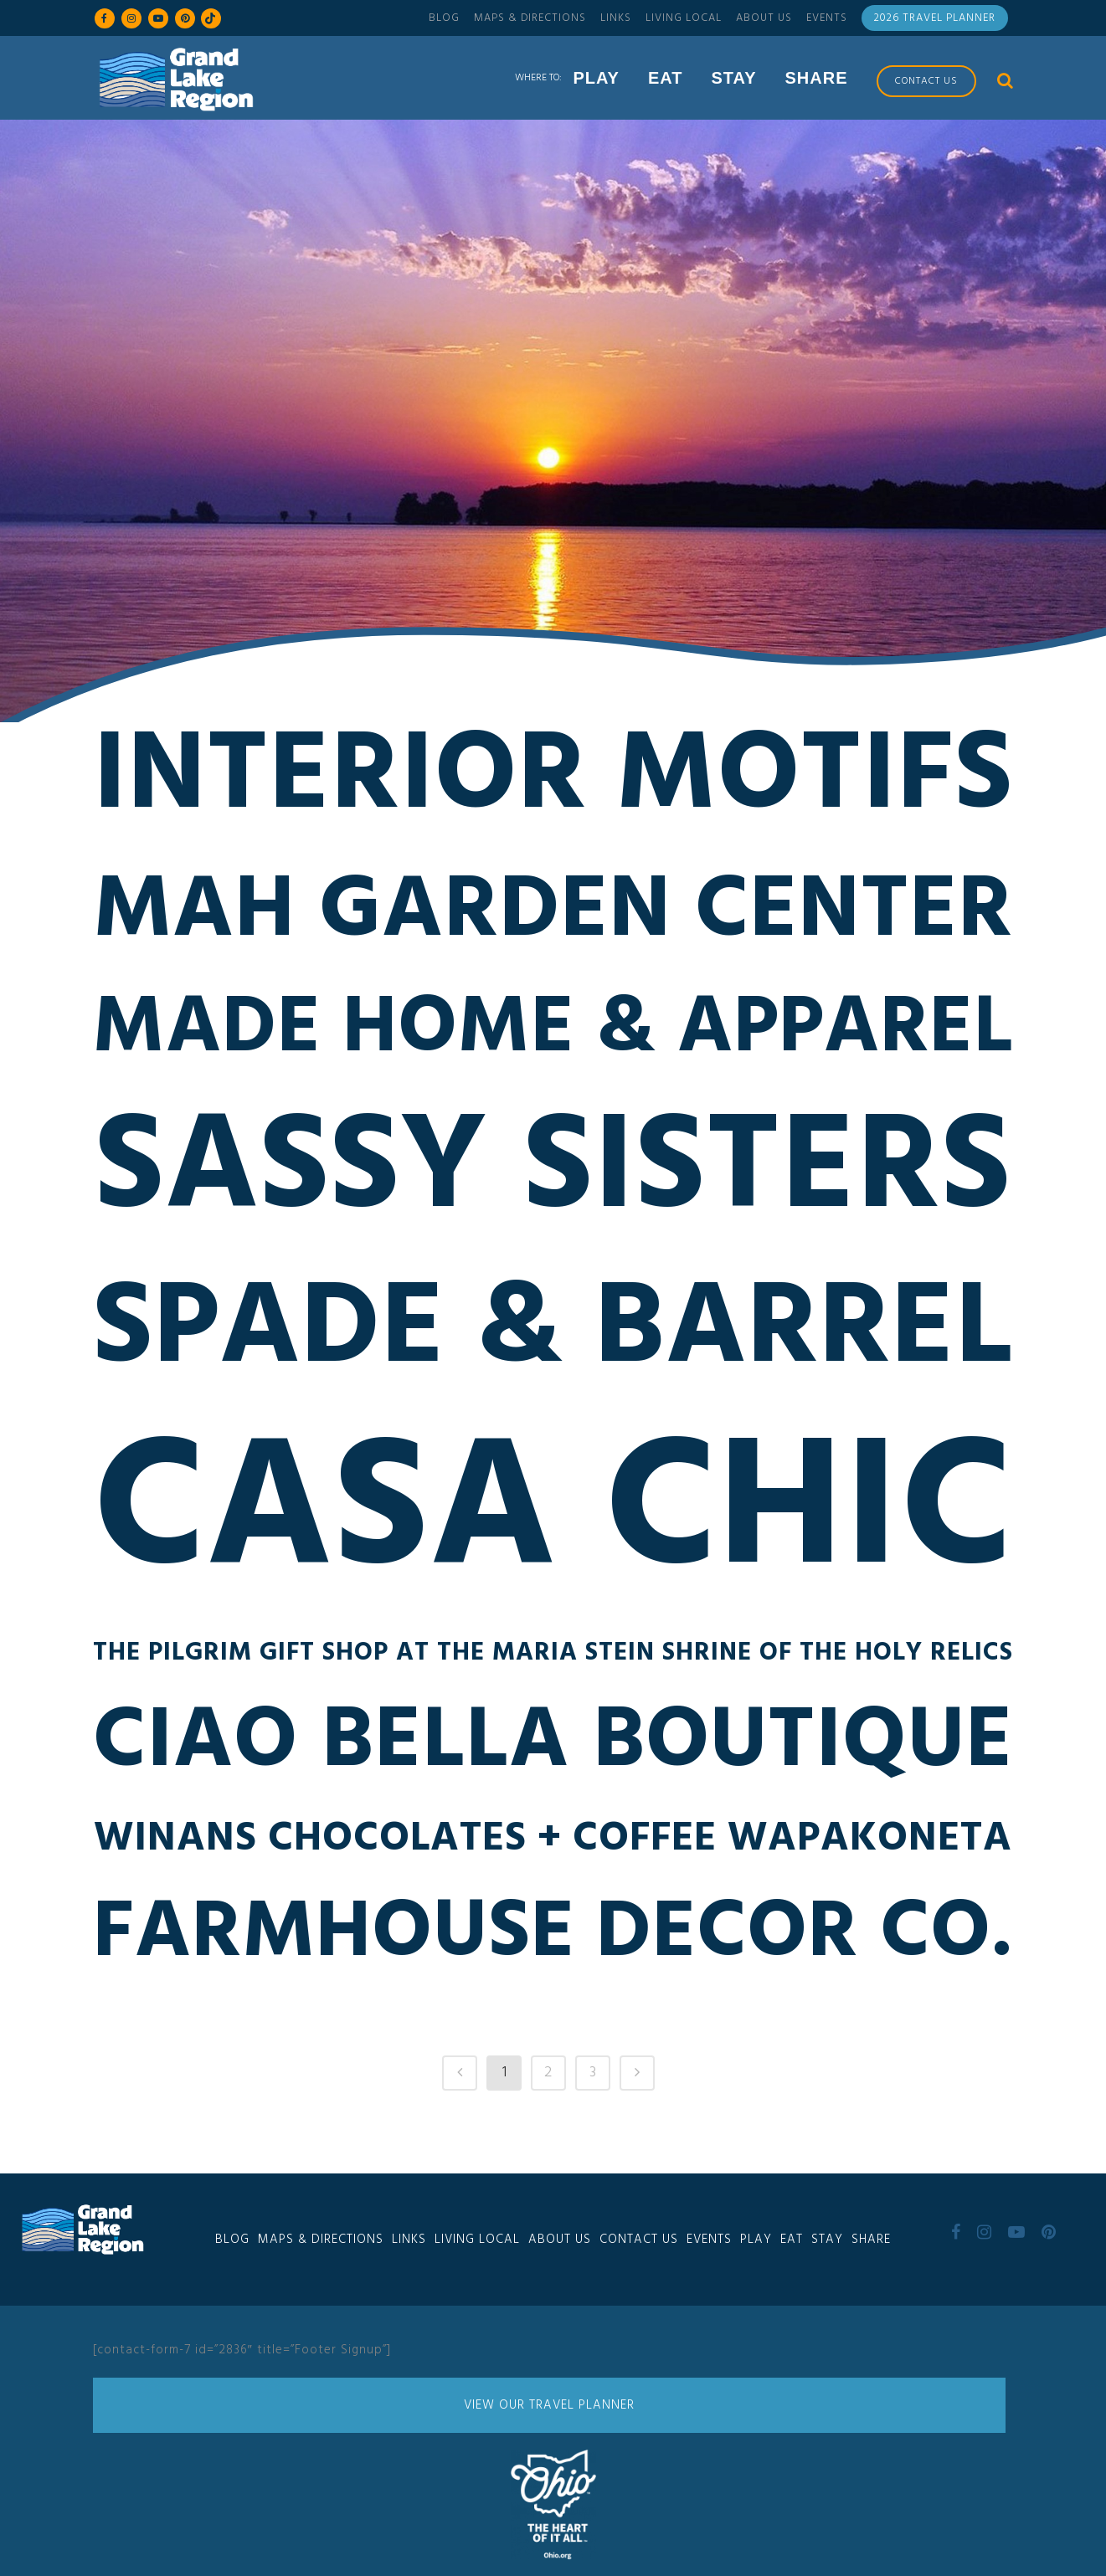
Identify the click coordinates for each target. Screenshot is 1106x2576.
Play (756, 2240)
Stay (827, 2240)
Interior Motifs (552, 782)
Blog (444, 18)
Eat (791, 2240)
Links (615, 18)
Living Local (684, 18)
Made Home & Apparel (553, 1034)
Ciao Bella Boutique (553, 1747)
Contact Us (638, 2240)
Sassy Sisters (553, 1175)
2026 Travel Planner (934, 18)
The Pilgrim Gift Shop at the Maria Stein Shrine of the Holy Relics (553, 1657)
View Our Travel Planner (549, 2405)
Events (826, 18)
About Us (764, 18)
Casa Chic (552, 1520)
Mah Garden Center (553, 917)
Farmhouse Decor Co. (552, 1939)
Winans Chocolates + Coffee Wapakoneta (553, 1844)
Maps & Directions (530, 18)
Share (871, 2240)
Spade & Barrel (553, 1335)
